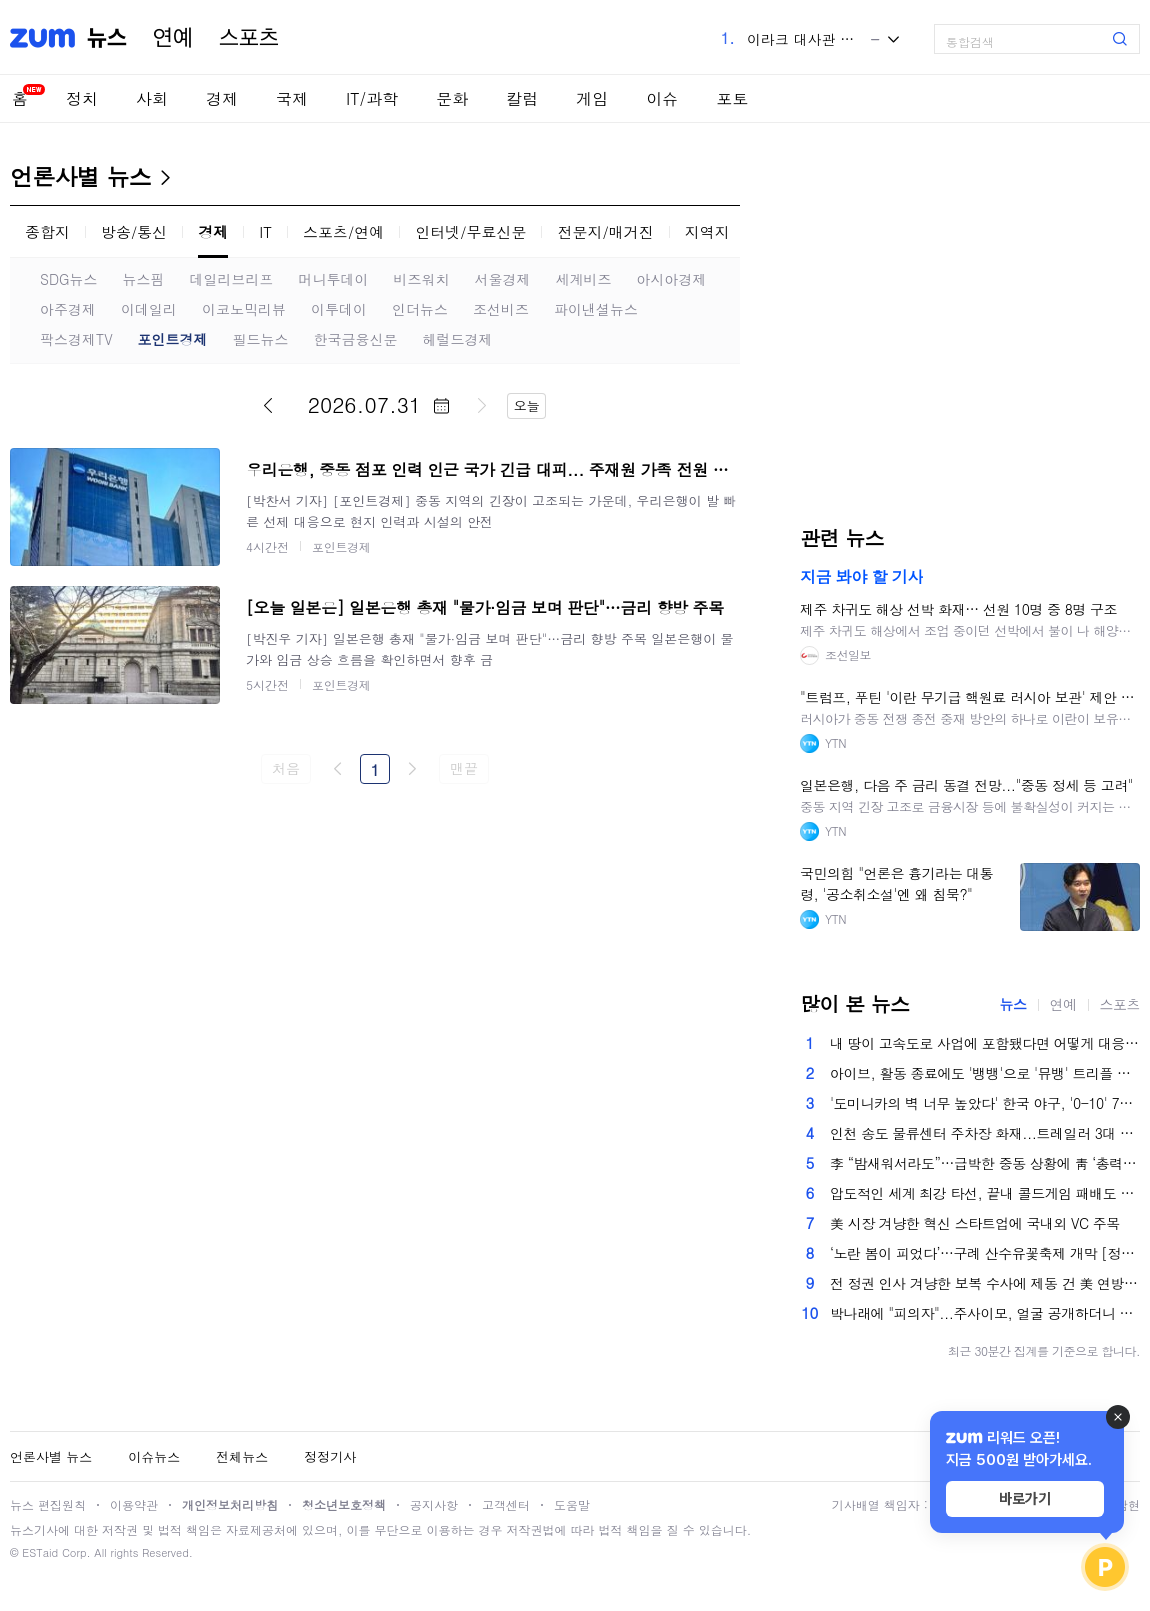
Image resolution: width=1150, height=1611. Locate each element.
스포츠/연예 (343, 231)
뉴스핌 (144, 279)
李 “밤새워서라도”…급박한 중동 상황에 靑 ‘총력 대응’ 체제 (985, 1163)
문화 (452, 98)
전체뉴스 (242, 1456)
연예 (173, 38)
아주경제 (68, 309)
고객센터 (506, 1504)
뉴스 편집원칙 (48, 1504)
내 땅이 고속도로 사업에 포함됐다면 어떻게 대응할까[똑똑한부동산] (985, 1043)
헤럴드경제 (458, 339)
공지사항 (434, 1504)
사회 (152, 98)
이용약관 (134, 1504)
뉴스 (107, 38)
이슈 (662, 98)
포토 (732, 98)
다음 (482, 405)
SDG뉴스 (69, 279)
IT (265, 231)
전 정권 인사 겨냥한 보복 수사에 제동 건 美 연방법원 (985, 1283)
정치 (82, 98)
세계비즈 (584, 279)
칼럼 (522, 98)
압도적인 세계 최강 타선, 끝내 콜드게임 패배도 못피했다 (985, 1193)
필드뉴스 (261, 339)
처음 (285, 768)
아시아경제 (672, 279)
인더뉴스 (420, 309)
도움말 (572, 1504)
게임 (592, 98)
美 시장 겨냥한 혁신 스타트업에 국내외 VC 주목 (975, 1223)
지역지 (707, 231)
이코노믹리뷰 (244, 309)
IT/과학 (372, 98)
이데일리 (149, 309)
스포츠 (249, 38)
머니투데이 (334, 279)
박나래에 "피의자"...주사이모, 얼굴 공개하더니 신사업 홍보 (985, 1313)
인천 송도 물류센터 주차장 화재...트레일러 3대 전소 (985, 1133)
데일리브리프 (232, 279)
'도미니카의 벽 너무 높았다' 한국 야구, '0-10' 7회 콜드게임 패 (985, 1103)
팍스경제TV (76, 339)
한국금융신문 (356, 339)
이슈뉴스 (154, 1456)
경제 (222, 98)
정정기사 (330, 1456)
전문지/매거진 (605, 231)
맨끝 (463, 768)
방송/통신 (134, 231)
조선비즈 (501, 309)
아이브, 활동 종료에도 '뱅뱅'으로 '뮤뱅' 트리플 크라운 (985, 1073)
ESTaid (40, 1552)
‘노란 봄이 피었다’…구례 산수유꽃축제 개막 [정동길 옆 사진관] (985, 1253)
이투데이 (339, 309)
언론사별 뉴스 (80, 176)
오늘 (527, 405)
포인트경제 (173, 339)
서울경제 (503, 279)
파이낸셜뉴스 (596, 309)
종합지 (47, 231)
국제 (292, 98)
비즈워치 (422, 279)
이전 (268, 405)
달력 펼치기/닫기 (441, 406)
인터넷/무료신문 (470, 231)
